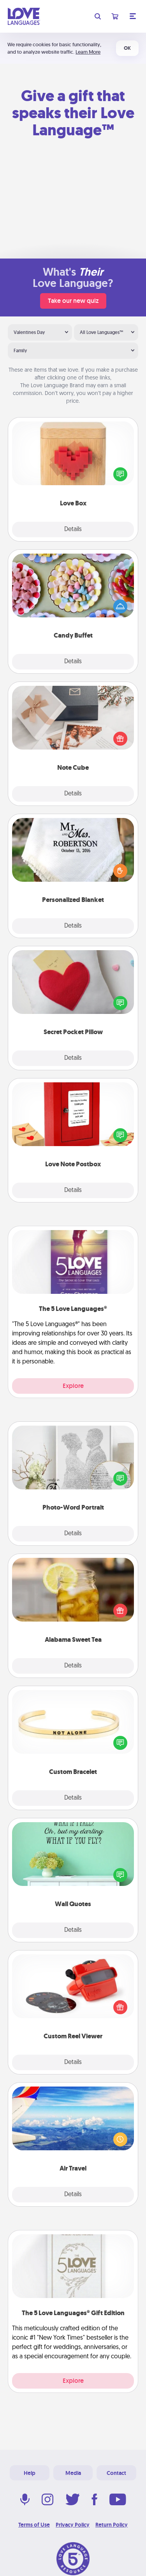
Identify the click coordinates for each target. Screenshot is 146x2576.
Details (73, 529)
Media (73, 2472)
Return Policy (111, 2524)
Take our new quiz (73, 301)
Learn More (88, 52)
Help (29, 2472)
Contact (116, 2472)
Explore (73, 1386)
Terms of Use (34, 2524)
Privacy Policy (73, 2524)
